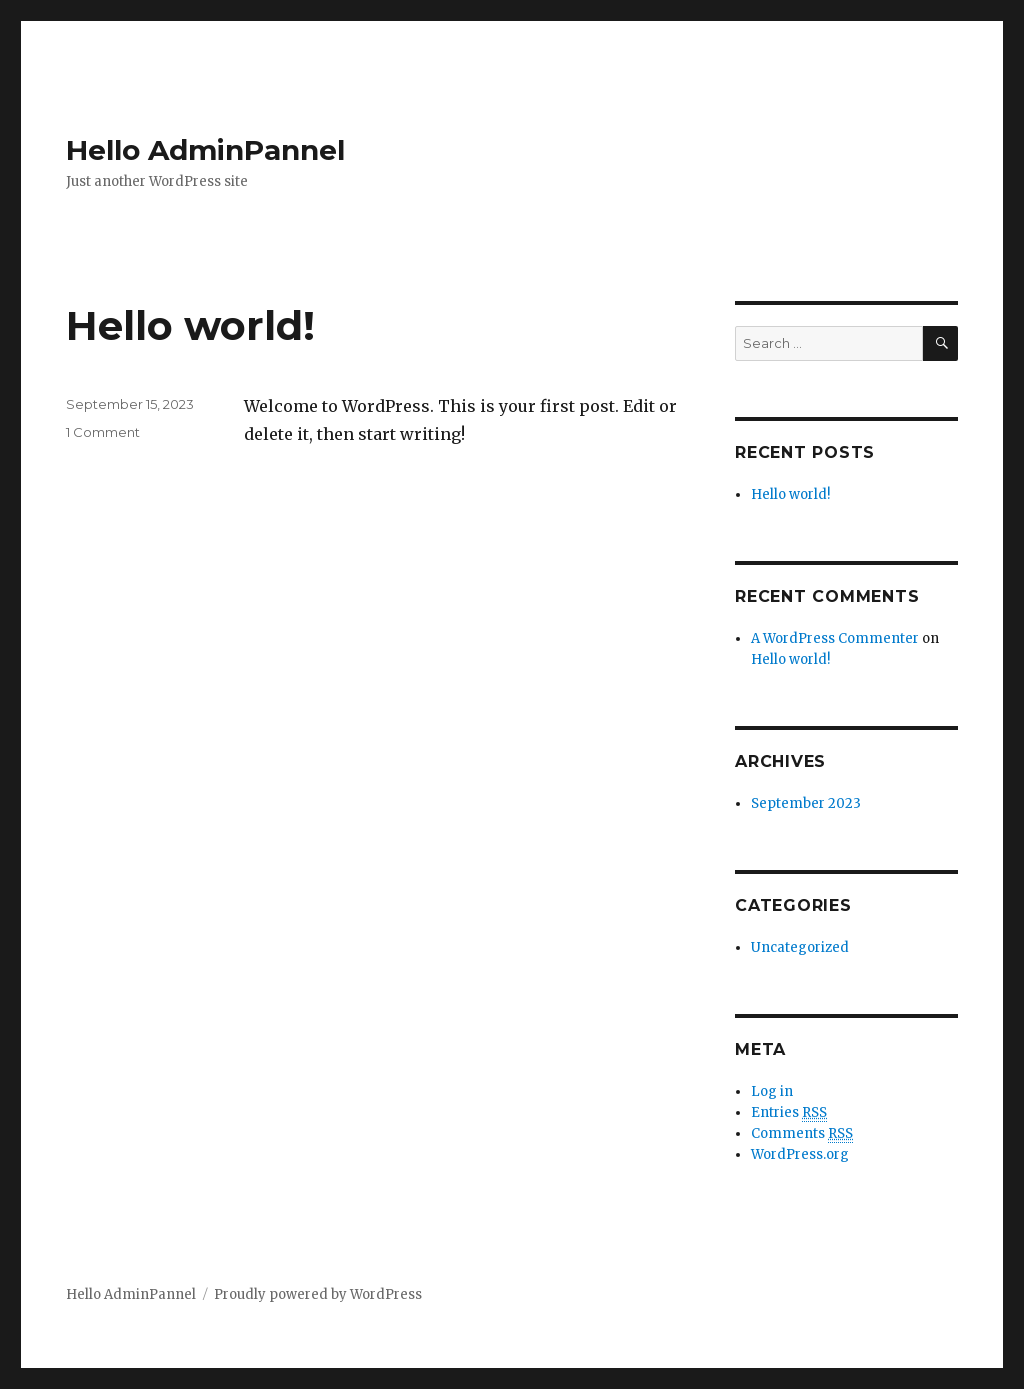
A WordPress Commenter (835, 638)
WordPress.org (800, 1154)
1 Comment (103, 432)
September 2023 (806, 803)
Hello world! (190, 325)
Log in (772, 1091)
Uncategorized (800, 947)
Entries (789, 1113)
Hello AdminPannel (205, 150)
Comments (802, 1134)
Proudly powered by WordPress (318, 1294)
